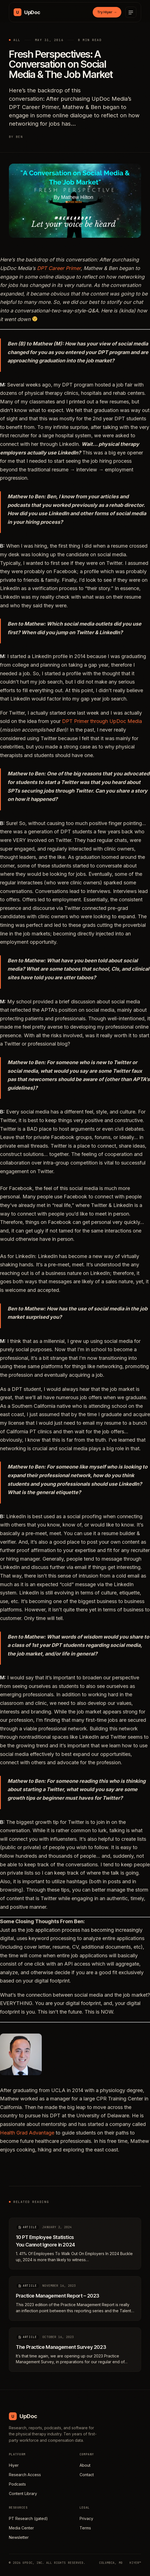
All (17, 40)
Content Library (23, 2493)
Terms (85, 2528)
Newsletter (19, 2537)
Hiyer (14, 2465)
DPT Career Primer (59, 271)
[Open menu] (130, 12)
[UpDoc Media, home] (27, 12)
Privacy (86, 2518)
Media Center (21, 2528)
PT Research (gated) (28, 2518)
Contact (87, 2474)
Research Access (25, 2474)
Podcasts (17, 2484)
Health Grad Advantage (27, 2136)
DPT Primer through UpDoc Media (102, 724)
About (85, 2465)
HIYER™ (135, 2563)
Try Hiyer (107, 12)
